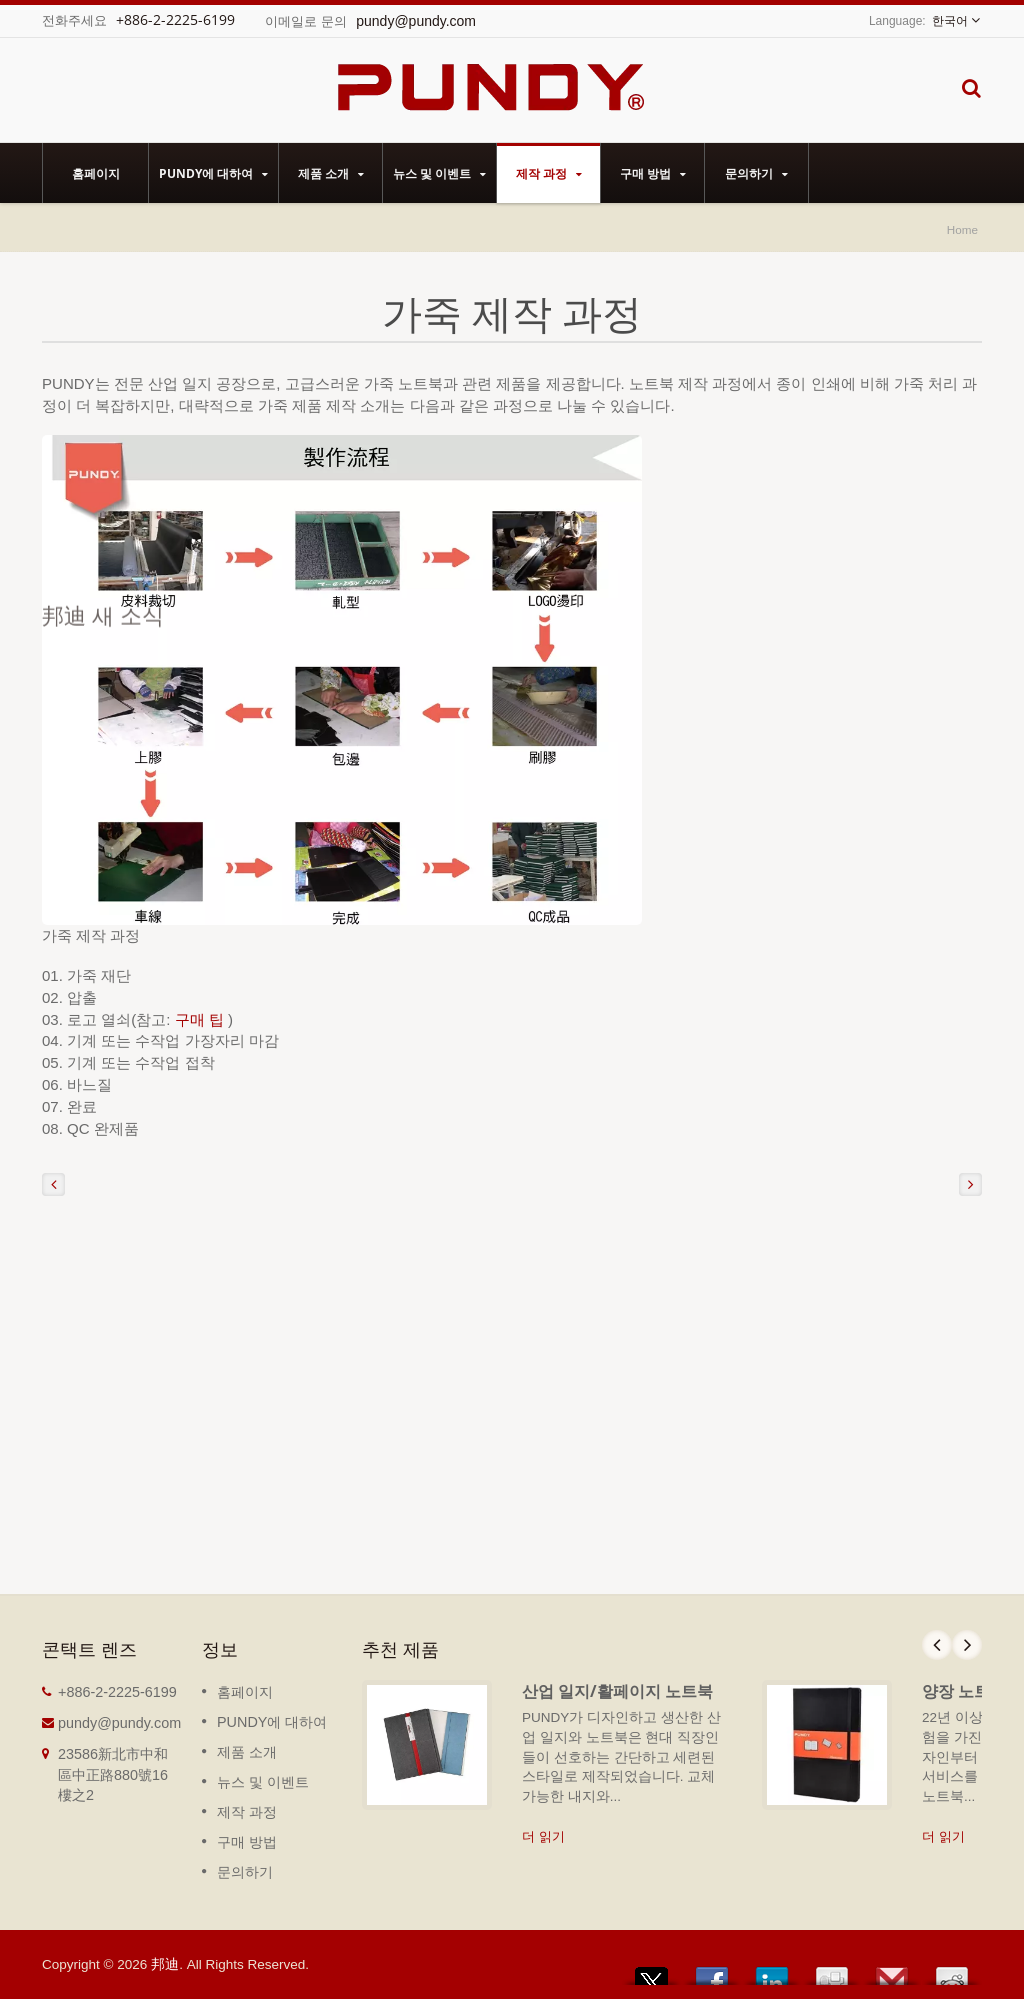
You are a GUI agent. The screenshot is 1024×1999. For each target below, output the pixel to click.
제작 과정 (548, 173)
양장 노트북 (964, 1691)
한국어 (950, 21)
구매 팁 (201, 1019)
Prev (937, 1645)
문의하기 (756, 173)
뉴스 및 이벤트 (439, 173)
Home (962, 229)
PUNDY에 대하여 (213, 173)
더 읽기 (543, 1836)
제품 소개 (330, 173)
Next (967, 1645)
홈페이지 (95, 173)
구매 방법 (652, 173)
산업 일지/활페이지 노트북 (617, 1691)
